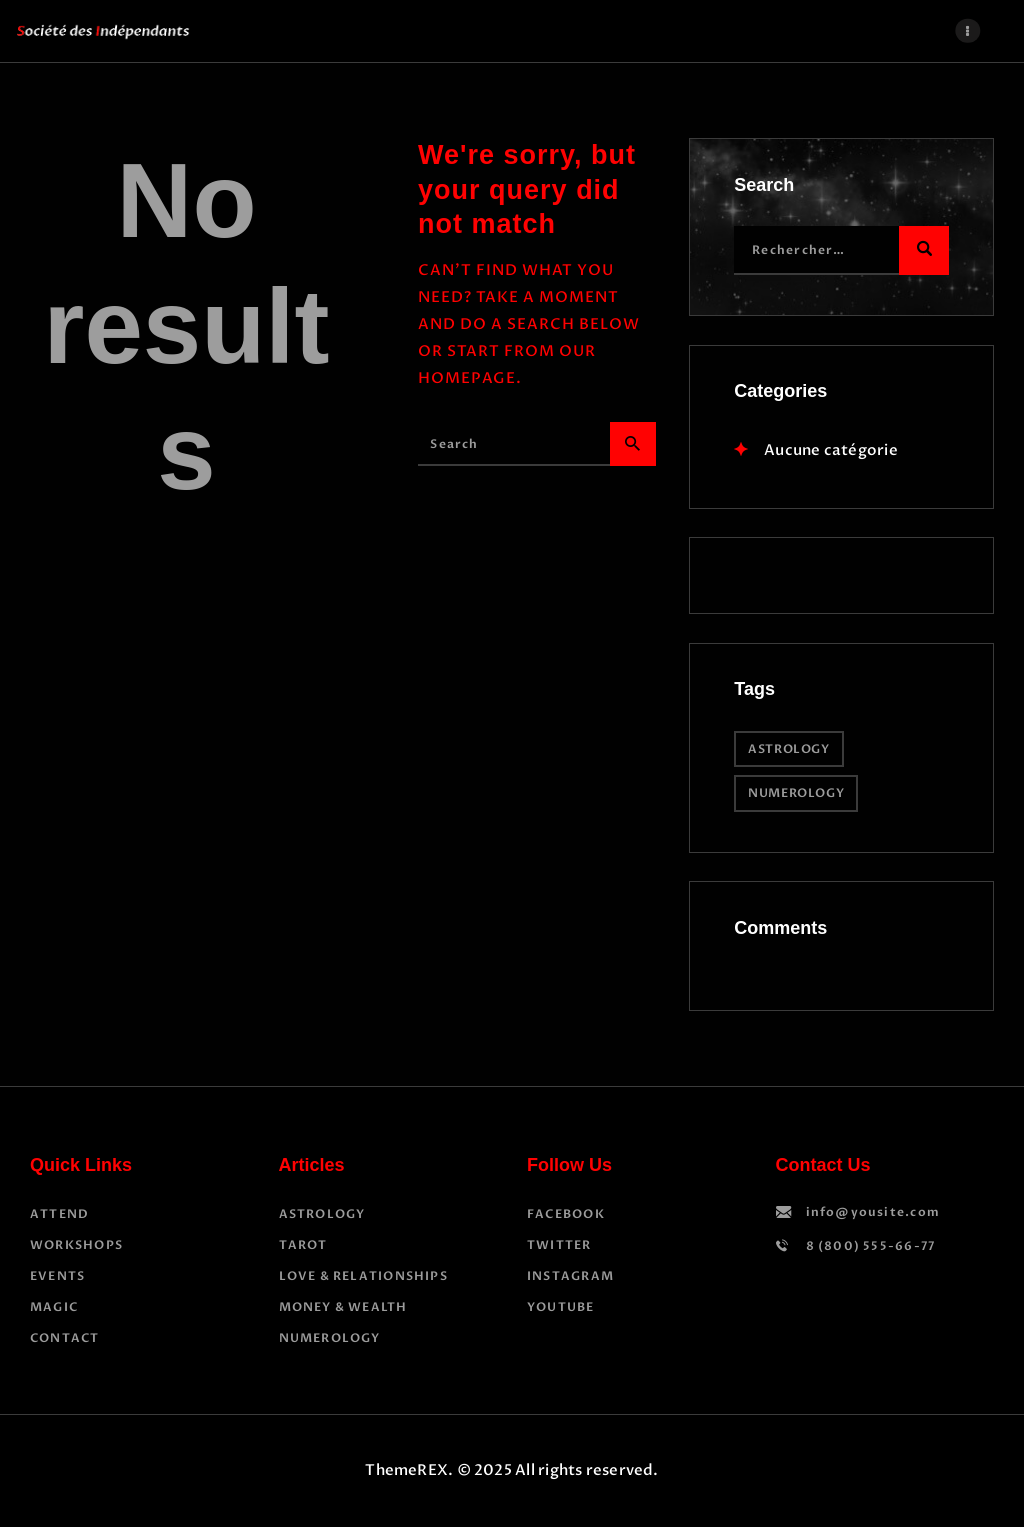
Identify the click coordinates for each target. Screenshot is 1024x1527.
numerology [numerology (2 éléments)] (796, 793)
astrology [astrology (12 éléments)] (788, 749)
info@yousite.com (873, 1212)
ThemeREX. (409, 1470)
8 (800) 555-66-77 (871, 1246)
